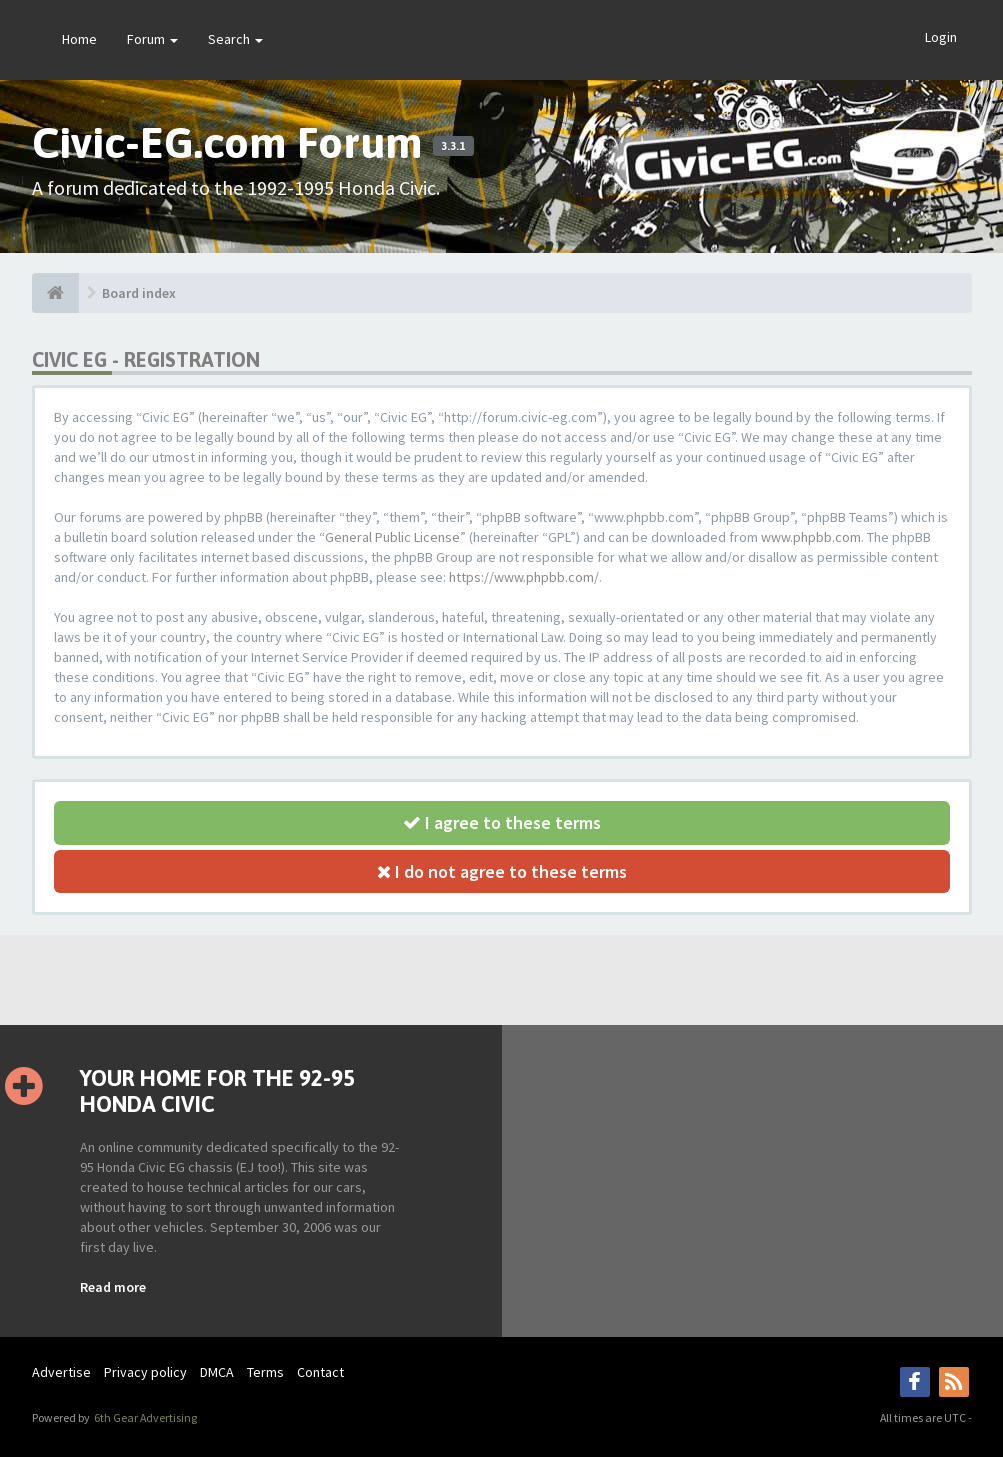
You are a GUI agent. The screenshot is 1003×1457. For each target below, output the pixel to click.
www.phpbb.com (811, 537)
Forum (152, 39)
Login (941, 37)
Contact (320, 1372)
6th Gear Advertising (144, 1417)
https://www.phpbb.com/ (524, 577)
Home (79, 39)
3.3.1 (453, 146)
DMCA (217, 1372)
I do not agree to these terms (502, 871)
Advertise (61, 1372)
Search (235, 39)
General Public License (392, 537)
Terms (265, 1372)
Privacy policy (145, 1372)
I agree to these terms (502, 822)
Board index (139, 293)
